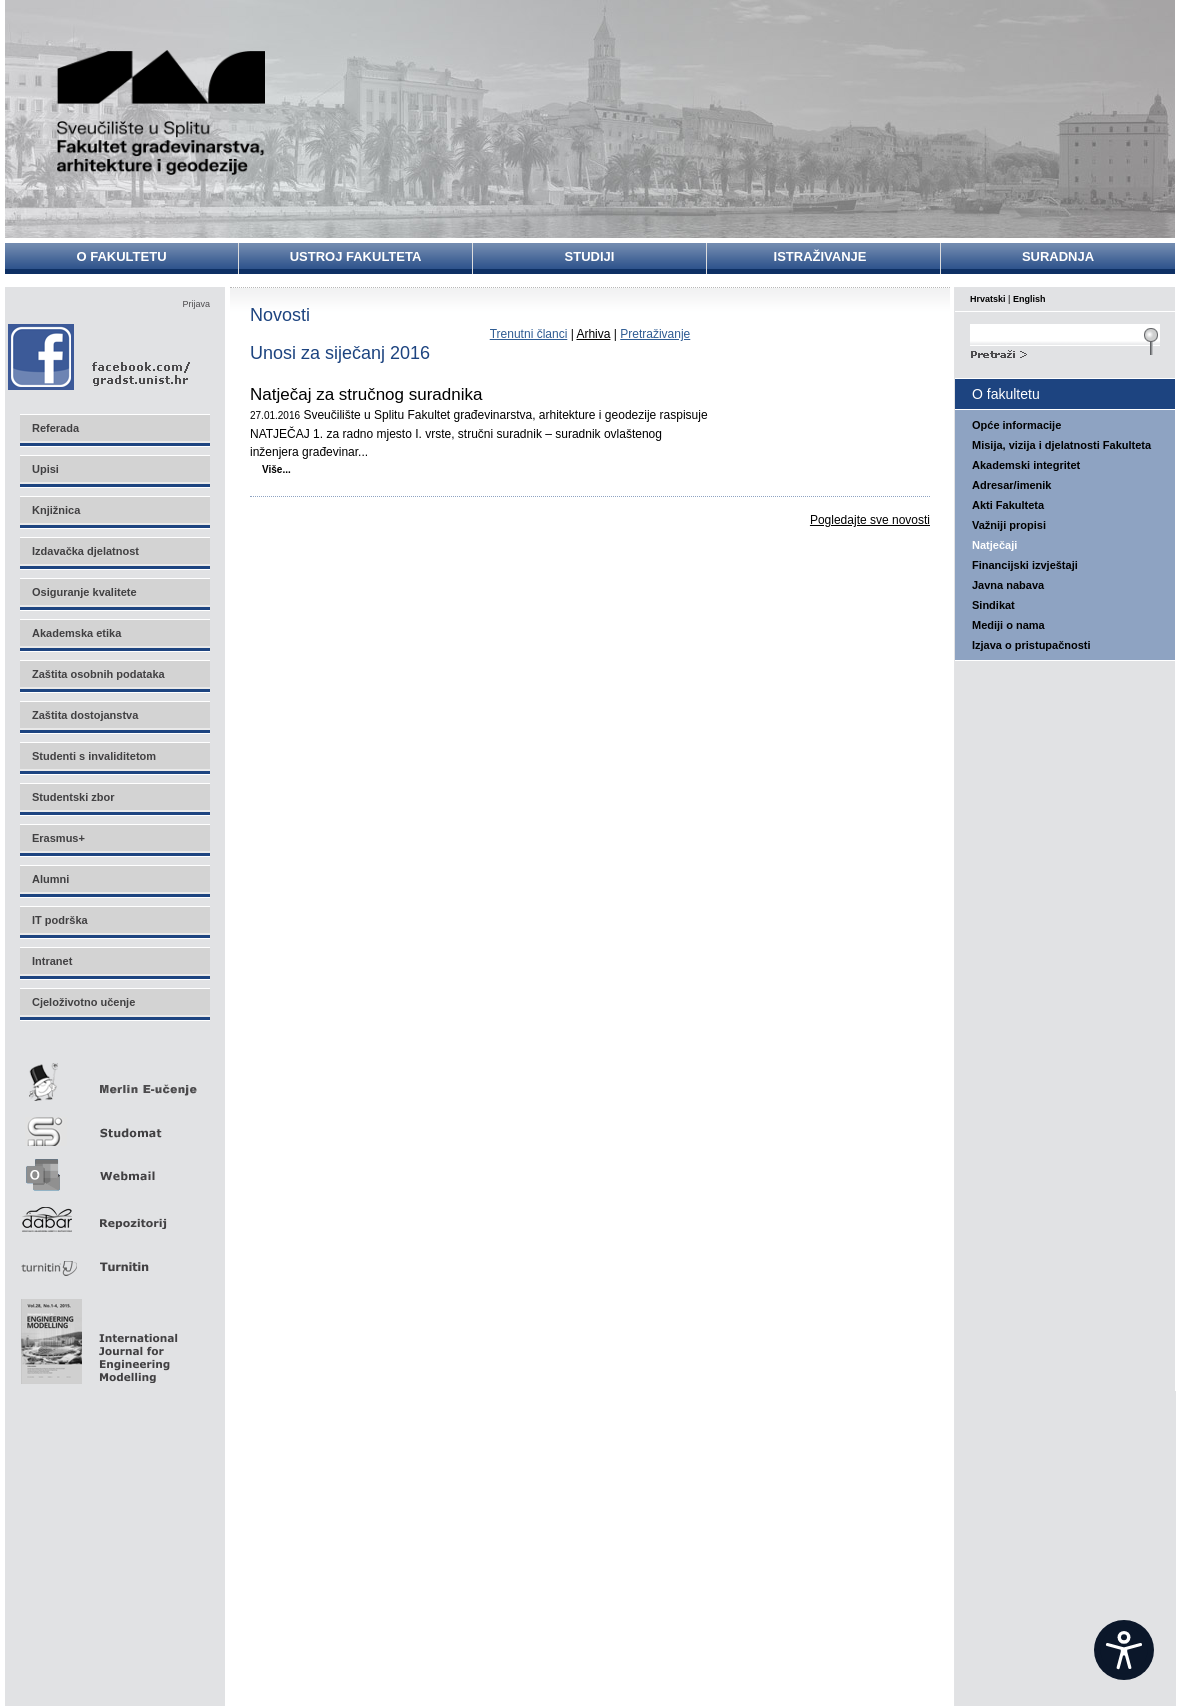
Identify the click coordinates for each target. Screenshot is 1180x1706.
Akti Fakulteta (1008, 505)
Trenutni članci (529, 334)
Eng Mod (96, 1336)
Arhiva (593, 334)
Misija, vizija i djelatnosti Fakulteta (1061, 445)
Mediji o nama (1008, 625)
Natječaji (994, 545)
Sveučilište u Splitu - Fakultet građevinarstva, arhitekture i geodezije (162, 112)
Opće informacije (1016, 425)
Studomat (114, 1123)
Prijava (196, 304)
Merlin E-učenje (114, 1078)
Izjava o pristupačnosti (1031, 645)
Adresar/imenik (1011, 485)
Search (1065, 352)
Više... (276, 469)
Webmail (114, 1168)
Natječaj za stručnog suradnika (366, 395)
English (1029, 299)
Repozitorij (114, 1213)
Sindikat (993, 605)
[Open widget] (1124, 1650)
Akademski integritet (1026, 465)
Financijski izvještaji (1025, 565)
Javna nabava (1008, 585)
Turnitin (114, 1258)
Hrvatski (988, 299)
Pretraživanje (655, 334)
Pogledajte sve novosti (870, 520)
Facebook (100, 356)
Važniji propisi (1009, 525)
